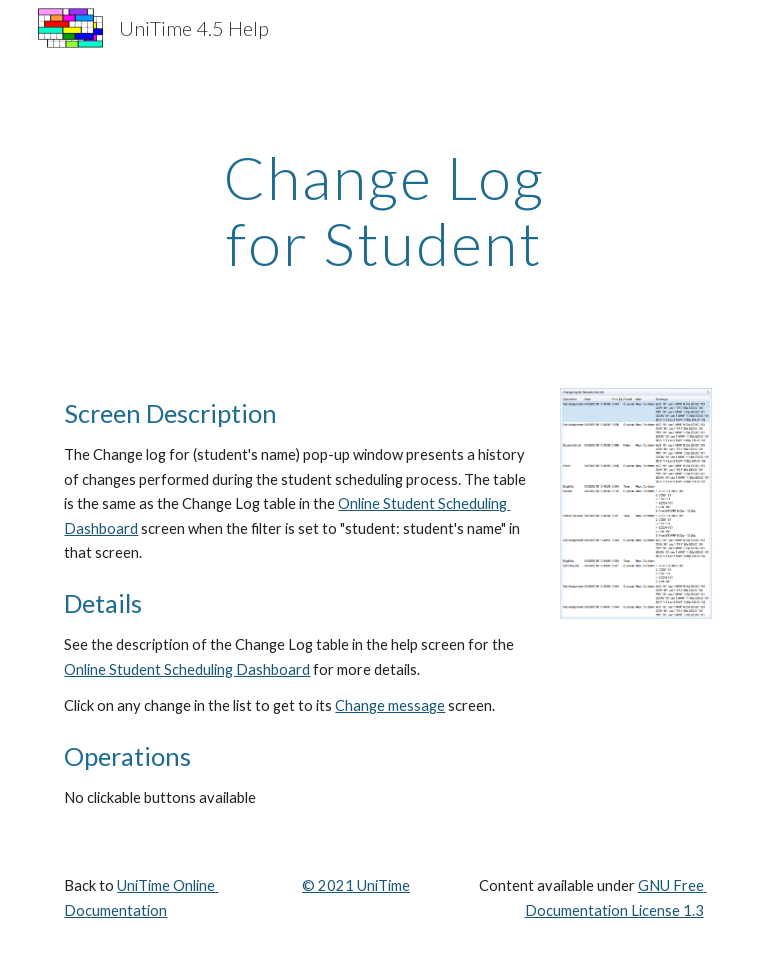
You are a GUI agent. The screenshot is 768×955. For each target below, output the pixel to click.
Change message (390, 705)
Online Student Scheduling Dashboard (187, 669)
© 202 (323, 885)
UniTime (382, 885)
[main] (383, 210)
